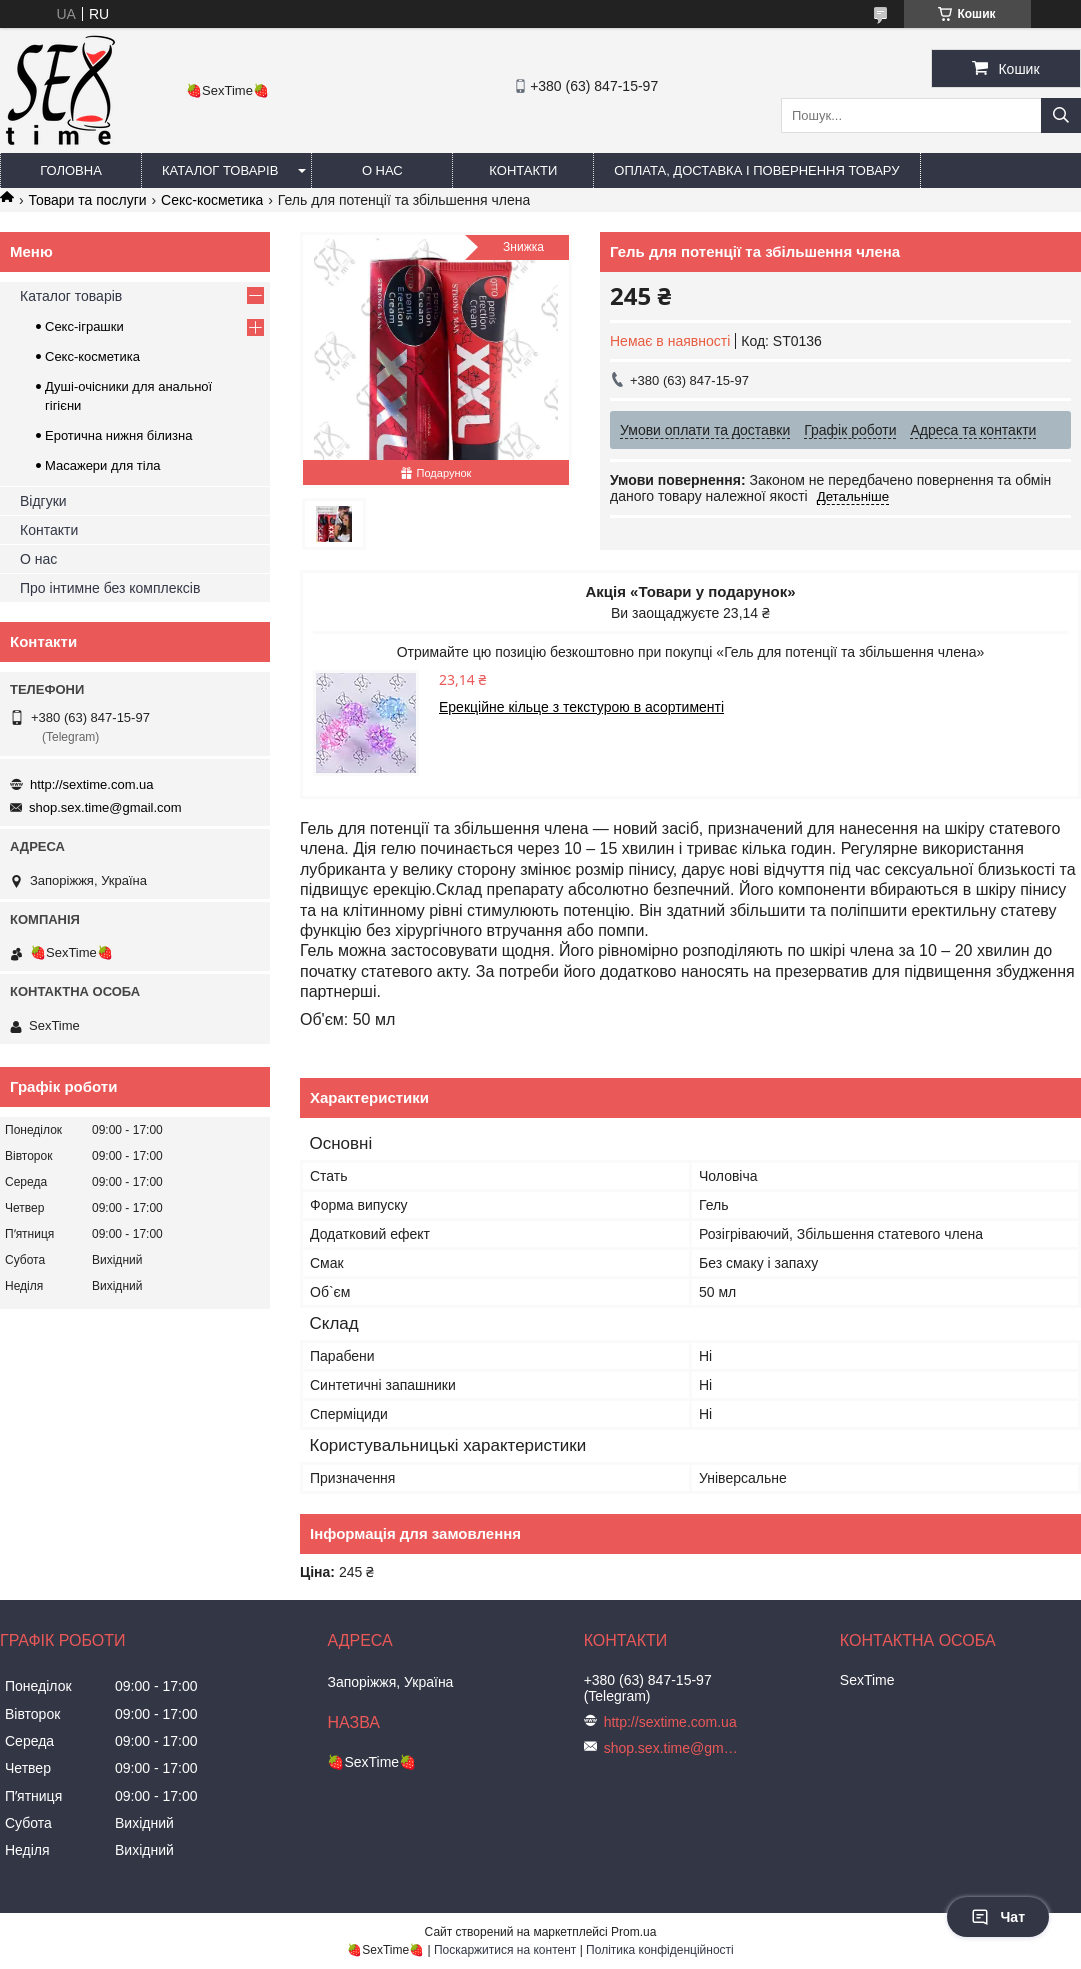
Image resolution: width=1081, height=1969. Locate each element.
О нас (382, 170)
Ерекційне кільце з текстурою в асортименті (581, 707)
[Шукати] (1061, 115)
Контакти (523, 170)
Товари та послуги (87, 200)
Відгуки (43, 501)
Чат (998, 1917)
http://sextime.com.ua (92, 784)
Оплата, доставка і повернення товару (756, 170)
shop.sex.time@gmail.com (105, 807)
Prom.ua (633, 1932)
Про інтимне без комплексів (110, 588)
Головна (71, 170)
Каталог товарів (220, 170)
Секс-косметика (212, 200)
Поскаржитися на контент (505, 1950)
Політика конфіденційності (660, 1950)
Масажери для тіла (102, 465)
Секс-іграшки (84, 326)
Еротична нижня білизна (118, 435)
